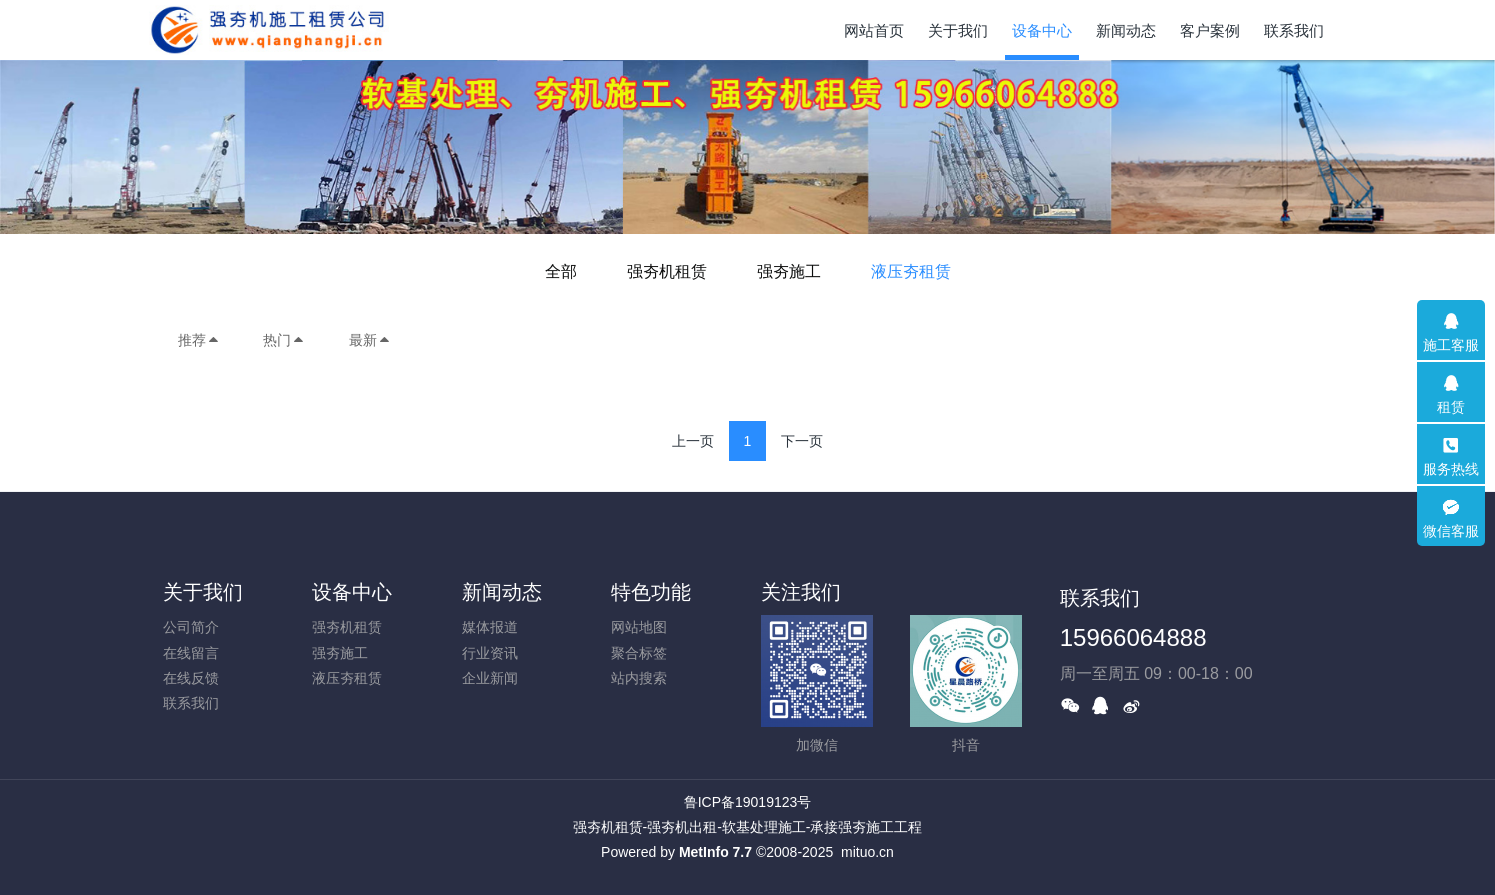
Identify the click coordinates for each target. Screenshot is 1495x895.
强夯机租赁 (667, 271)
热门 (284, 340)
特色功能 (651, 592)
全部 (561, 271)
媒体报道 (490, 627)
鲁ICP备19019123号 (748, 802)
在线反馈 (191, 678)
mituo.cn (867, 852)
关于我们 (203, 592)
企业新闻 (490, 678)
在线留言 (191, 653)
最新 (370, 340)
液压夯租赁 (911, 271)
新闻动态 (502, 592)
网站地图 (639, 627)
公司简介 (191, 627)
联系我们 (191, 703)
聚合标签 (639, 653)
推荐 (199, 340)
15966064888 (1133, 637)
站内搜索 (639, 678)
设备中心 (352, 592)
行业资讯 (490, 653)
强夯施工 (789, 271)
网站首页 (874, 30)
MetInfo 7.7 (715, 852)
